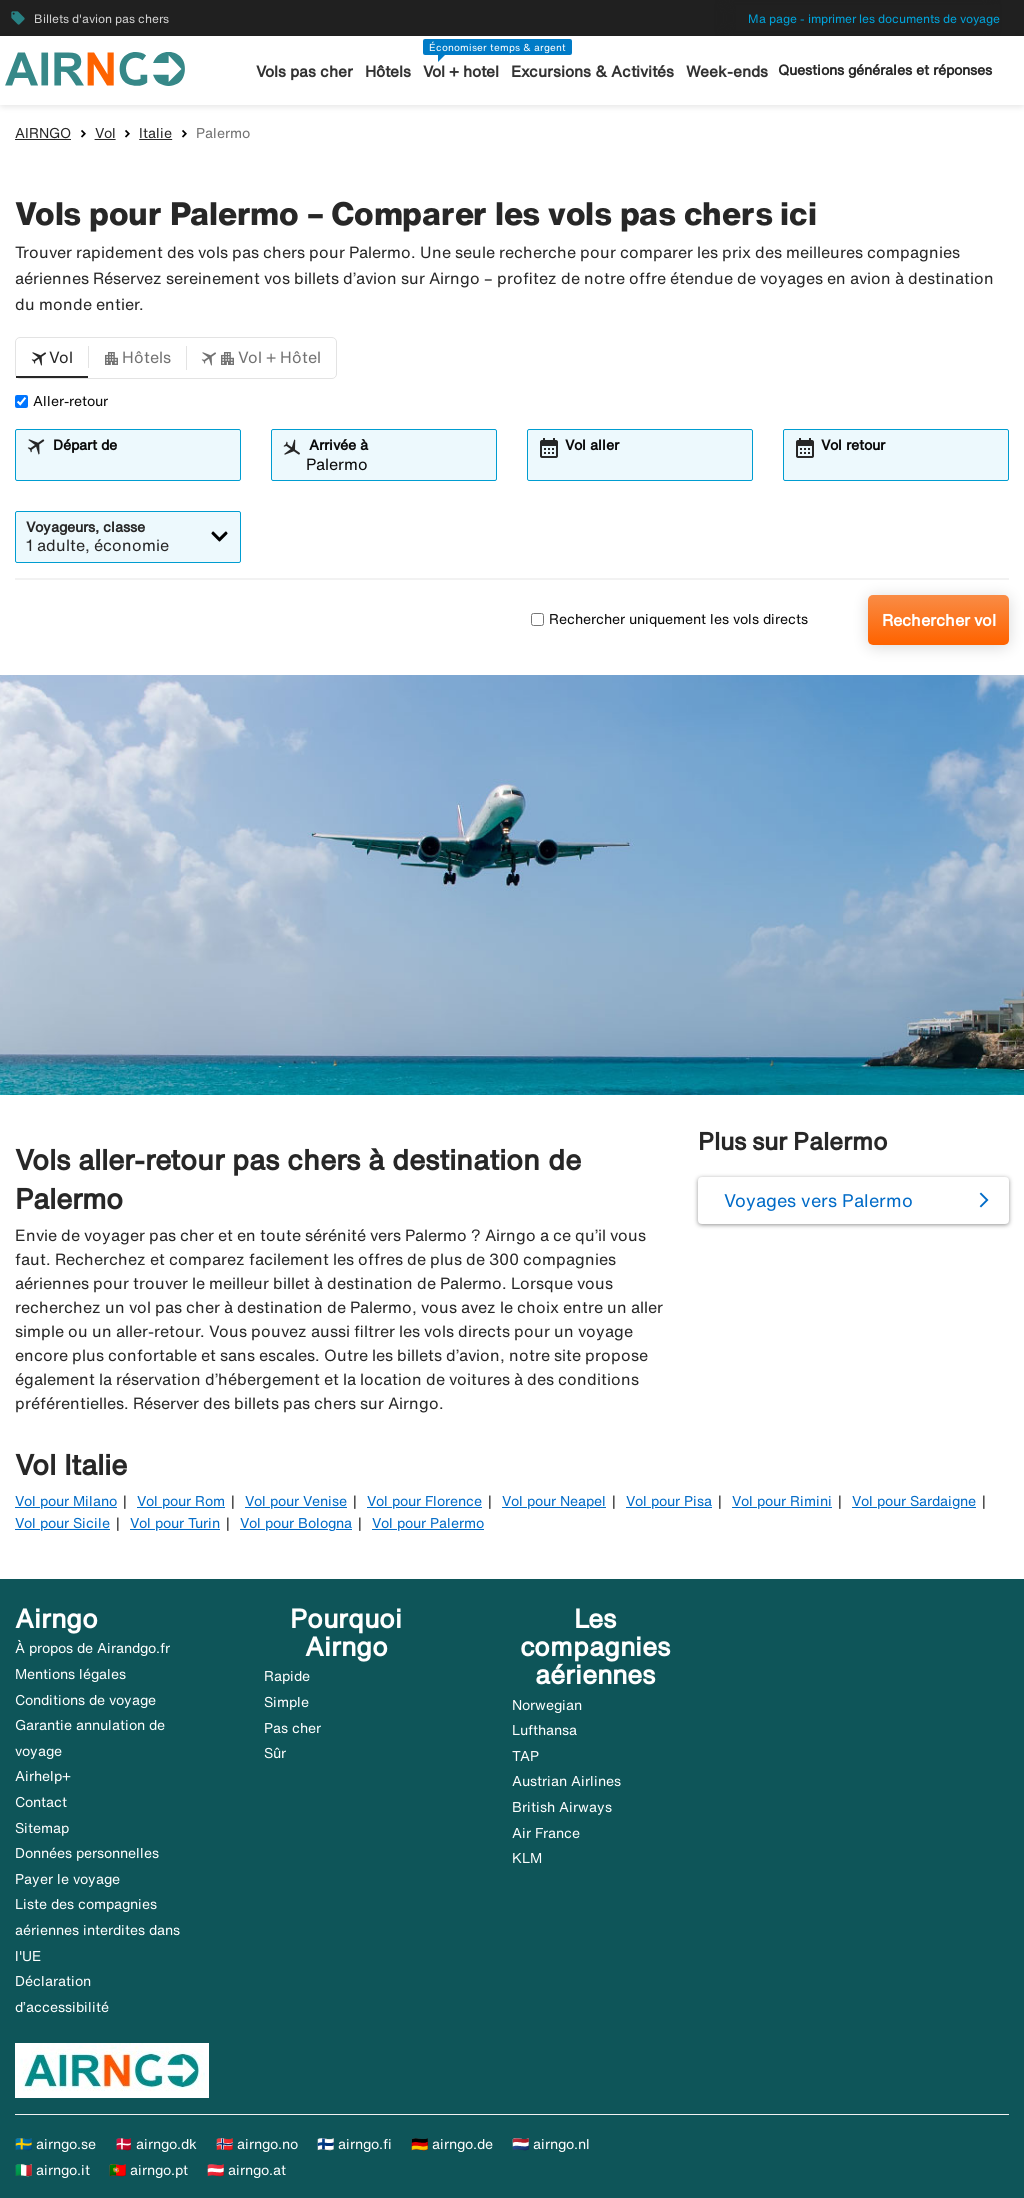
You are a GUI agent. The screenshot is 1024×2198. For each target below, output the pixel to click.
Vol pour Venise (296, 1501)
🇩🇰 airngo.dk (156, 2144)
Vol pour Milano (66, 1501)
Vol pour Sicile (62, 1523)
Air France (546, 1833)
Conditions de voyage (85, 1700)
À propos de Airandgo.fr (92, 1648)
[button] (52, 358)
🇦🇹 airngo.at (246, 2170)
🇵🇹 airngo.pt (148, 2170)
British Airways (562, 1807)
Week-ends (725, 71)
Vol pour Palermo (428, 1523)
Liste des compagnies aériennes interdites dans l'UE (97, 1929)
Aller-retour (61, 401)
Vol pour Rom (181, 1501)
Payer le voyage (67, 1879)
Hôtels (390, 71)
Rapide (287, 1676)
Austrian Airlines (566, 1781)
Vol (105, 133)
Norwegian (547, 1705)
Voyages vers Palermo (818, 1200)
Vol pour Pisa (669, 1501)
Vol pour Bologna (296, 1523)
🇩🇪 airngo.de (452, 2144)
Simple (286, 1702)
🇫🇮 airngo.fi (354, 2144)
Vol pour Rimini (782, 1501)
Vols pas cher (307, 71)
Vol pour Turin (175, 1523)
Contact (41, 1802)
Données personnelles (87, 1853)
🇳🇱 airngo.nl (551, 2144)
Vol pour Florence (424, 1501)
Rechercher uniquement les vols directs (669, 619)
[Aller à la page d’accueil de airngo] (95, 67)
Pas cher (292, 1728)
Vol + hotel (463, 71)
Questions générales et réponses (885, 70)
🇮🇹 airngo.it (52, 2170)
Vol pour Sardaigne (914, 1501)
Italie (155, 133)
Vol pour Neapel (554, 1501)
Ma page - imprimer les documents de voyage (874, 18)
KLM (527, 1858)
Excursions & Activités (593, 71)
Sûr (275, 1753)
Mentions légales (70, 1674)
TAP (525, 1756)
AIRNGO (43, 133)
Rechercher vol (939, 620)
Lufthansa (544, 1730)
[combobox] (140, 464)
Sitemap (42, 1828)
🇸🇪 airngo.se (55, 2144)
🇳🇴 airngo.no (257, 2144)
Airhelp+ (43, 1776)
